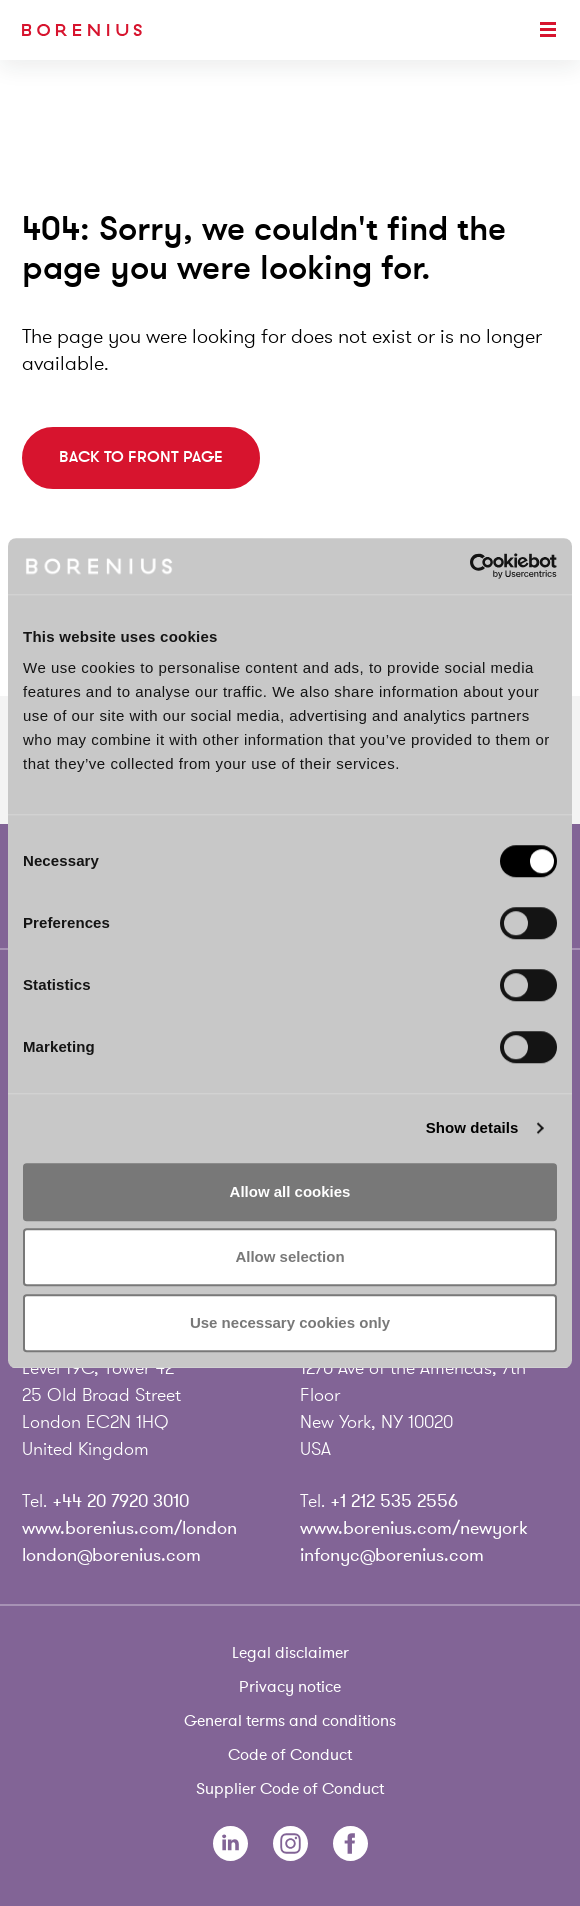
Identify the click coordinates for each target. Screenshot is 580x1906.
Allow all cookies (290, 1191)
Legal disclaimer (290, 1653)
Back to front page (141, 457)
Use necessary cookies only (290, 1322)
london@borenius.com (111, 1555)
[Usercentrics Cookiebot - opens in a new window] (469, 566)
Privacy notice (290, 1687)
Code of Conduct (290, 1755)
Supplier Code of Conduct (290, 1789)
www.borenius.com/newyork (414, 1528)
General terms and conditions (290, 1721)
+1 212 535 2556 (394, 1501)
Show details (472, 1127)
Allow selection (289, 1256)
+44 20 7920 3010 (120, 1501)
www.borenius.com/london (129, 1528)
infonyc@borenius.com (392, 1555)
